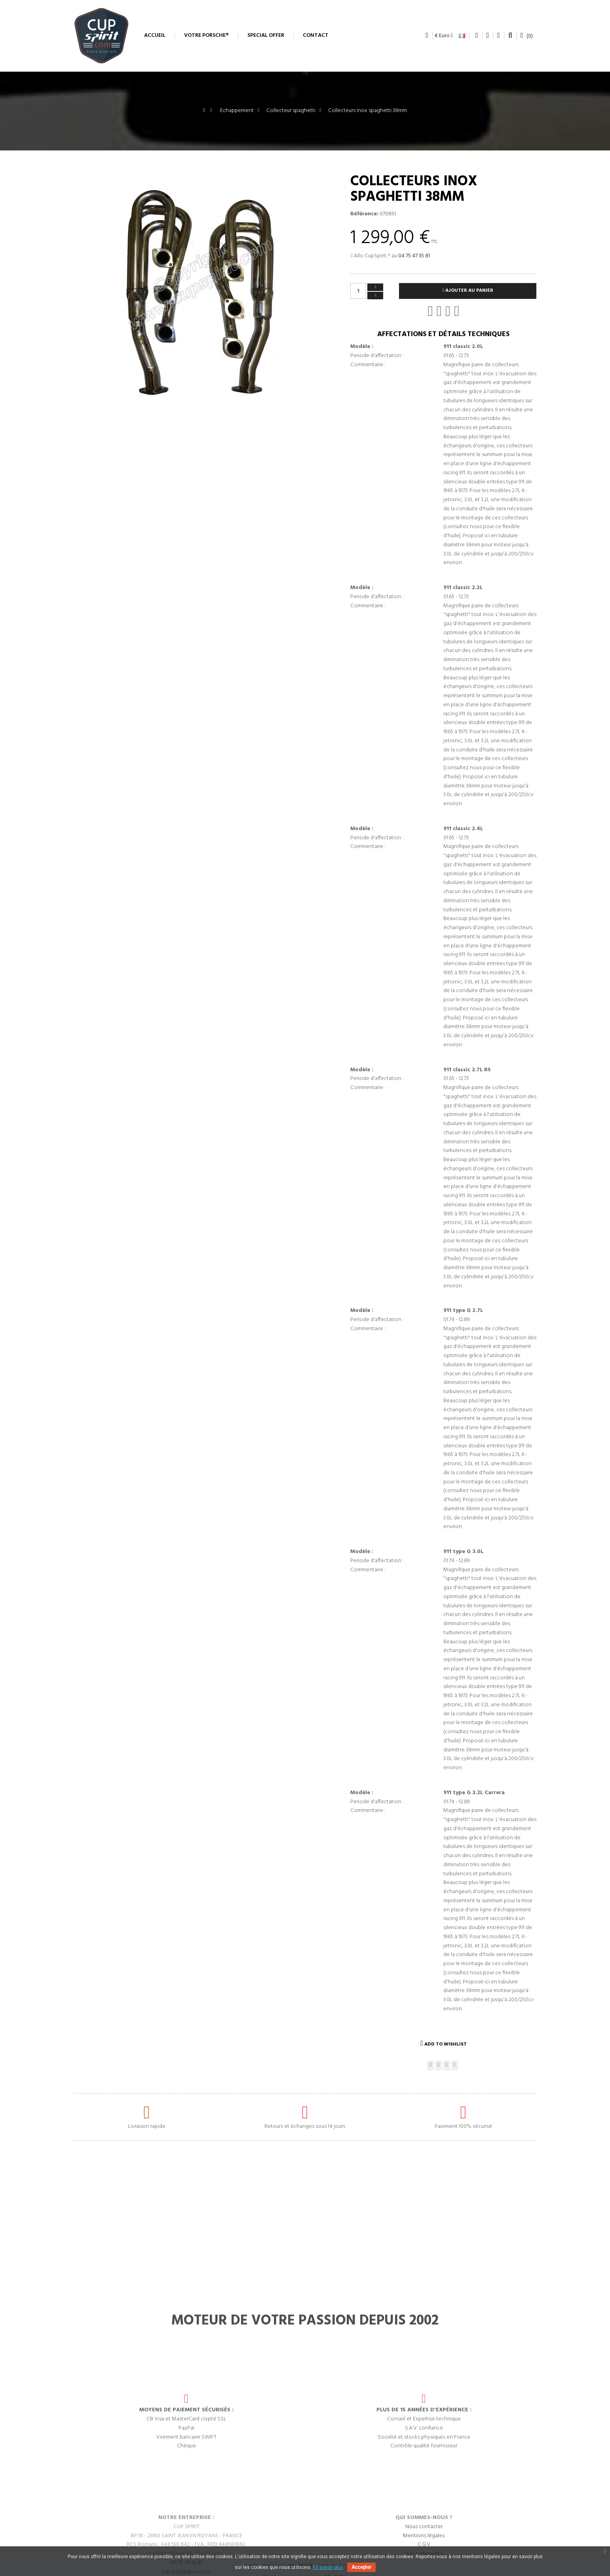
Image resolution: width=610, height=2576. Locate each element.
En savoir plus (328, 2567)
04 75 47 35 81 (414, 255)
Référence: (364, 214)
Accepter (361, 2567)
